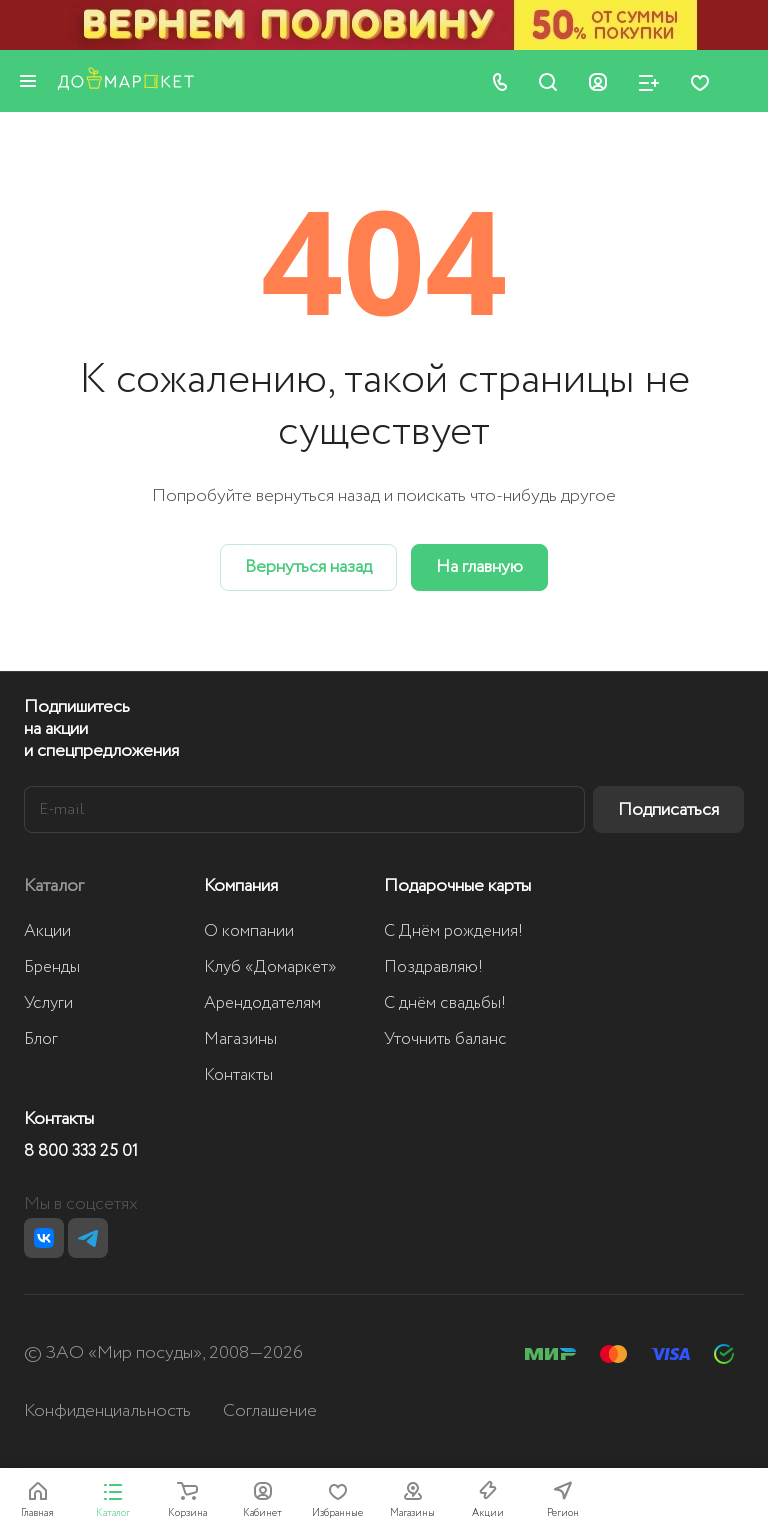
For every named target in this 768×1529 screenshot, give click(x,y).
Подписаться (668, 810)
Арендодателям (262, 1003)
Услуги (48, 1003)
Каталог (54, 886)
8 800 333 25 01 (81, 1152)
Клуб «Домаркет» (270, 967)
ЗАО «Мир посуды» (124, 1353)
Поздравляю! (433, 967)
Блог (41, 1039)
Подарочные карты (457, 886)
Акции (47, 931)
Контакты (238, 1075)
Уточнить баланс (445, 1039)
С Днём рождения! (453, 931)
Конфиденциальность (107, 1411)
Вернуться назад (308, 567)
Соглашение (270, 1411)
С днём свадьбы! (445, 1003)
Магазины (240, 1039)
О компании (249, 931)
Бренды (52, 967)
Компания (241, 886)
